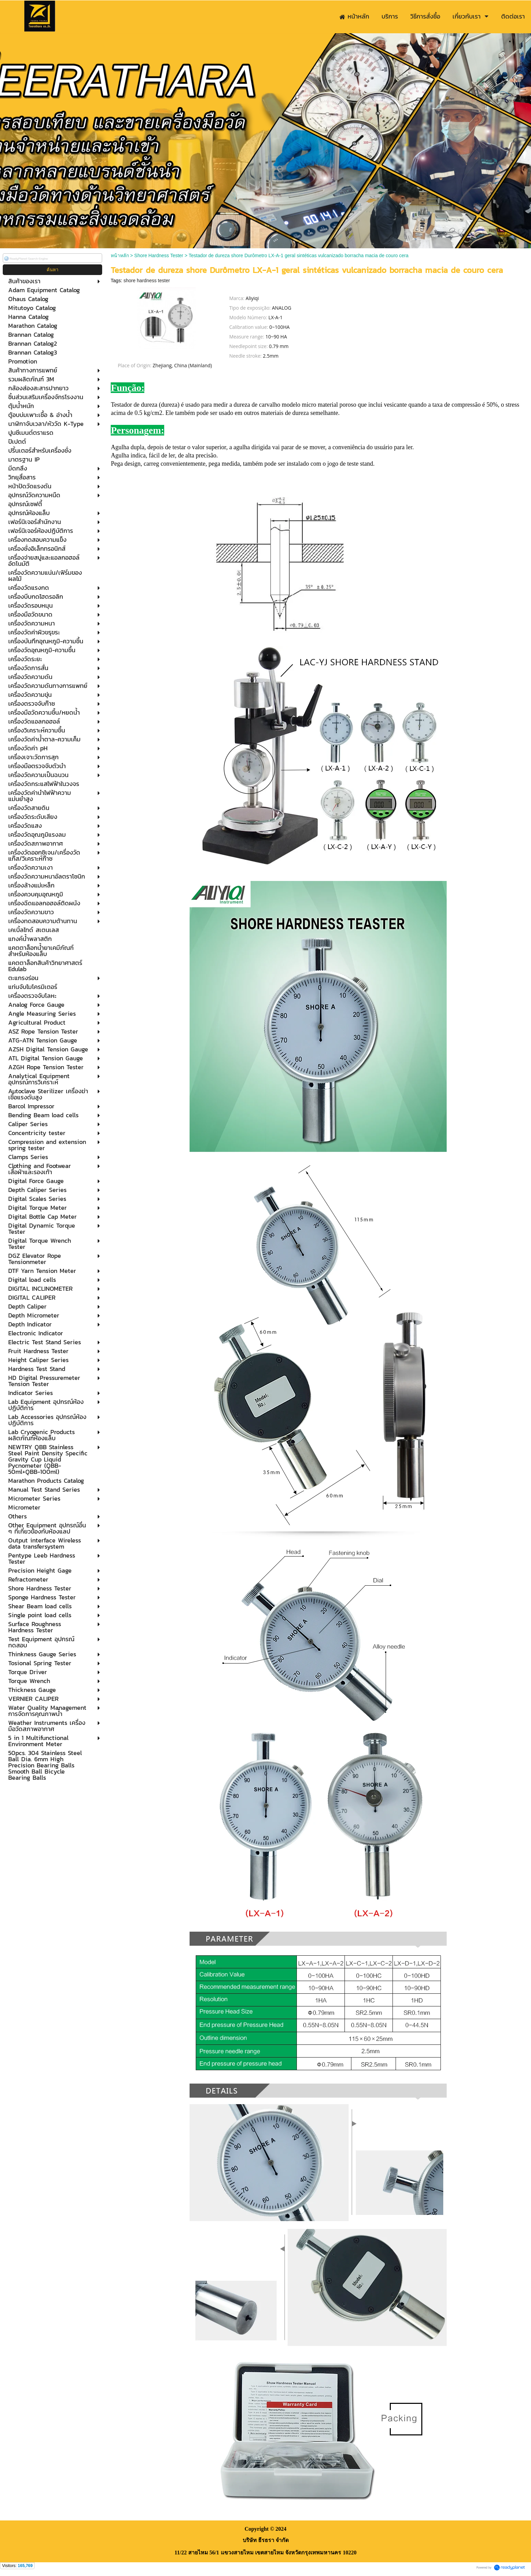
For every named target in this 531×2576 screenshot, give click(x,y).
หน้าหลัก (120, 255)
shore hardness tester (146, 280)
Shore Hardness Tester (158, 255)
